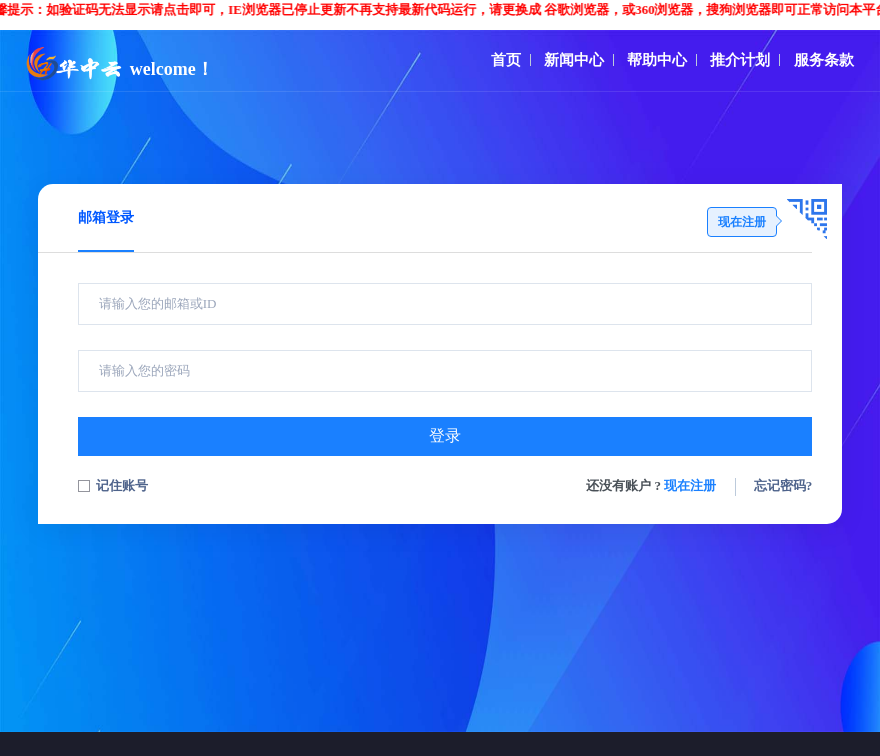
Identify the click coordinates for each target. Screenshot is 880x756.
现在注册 (690, 485)
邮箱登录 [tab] (106, 217)
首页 (506, 60)
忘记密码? (783, 485)
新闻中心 (574, 60)
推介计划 (740, 60)
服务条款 (824, 60)
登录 (445, 435)
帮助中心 (657, 60)
